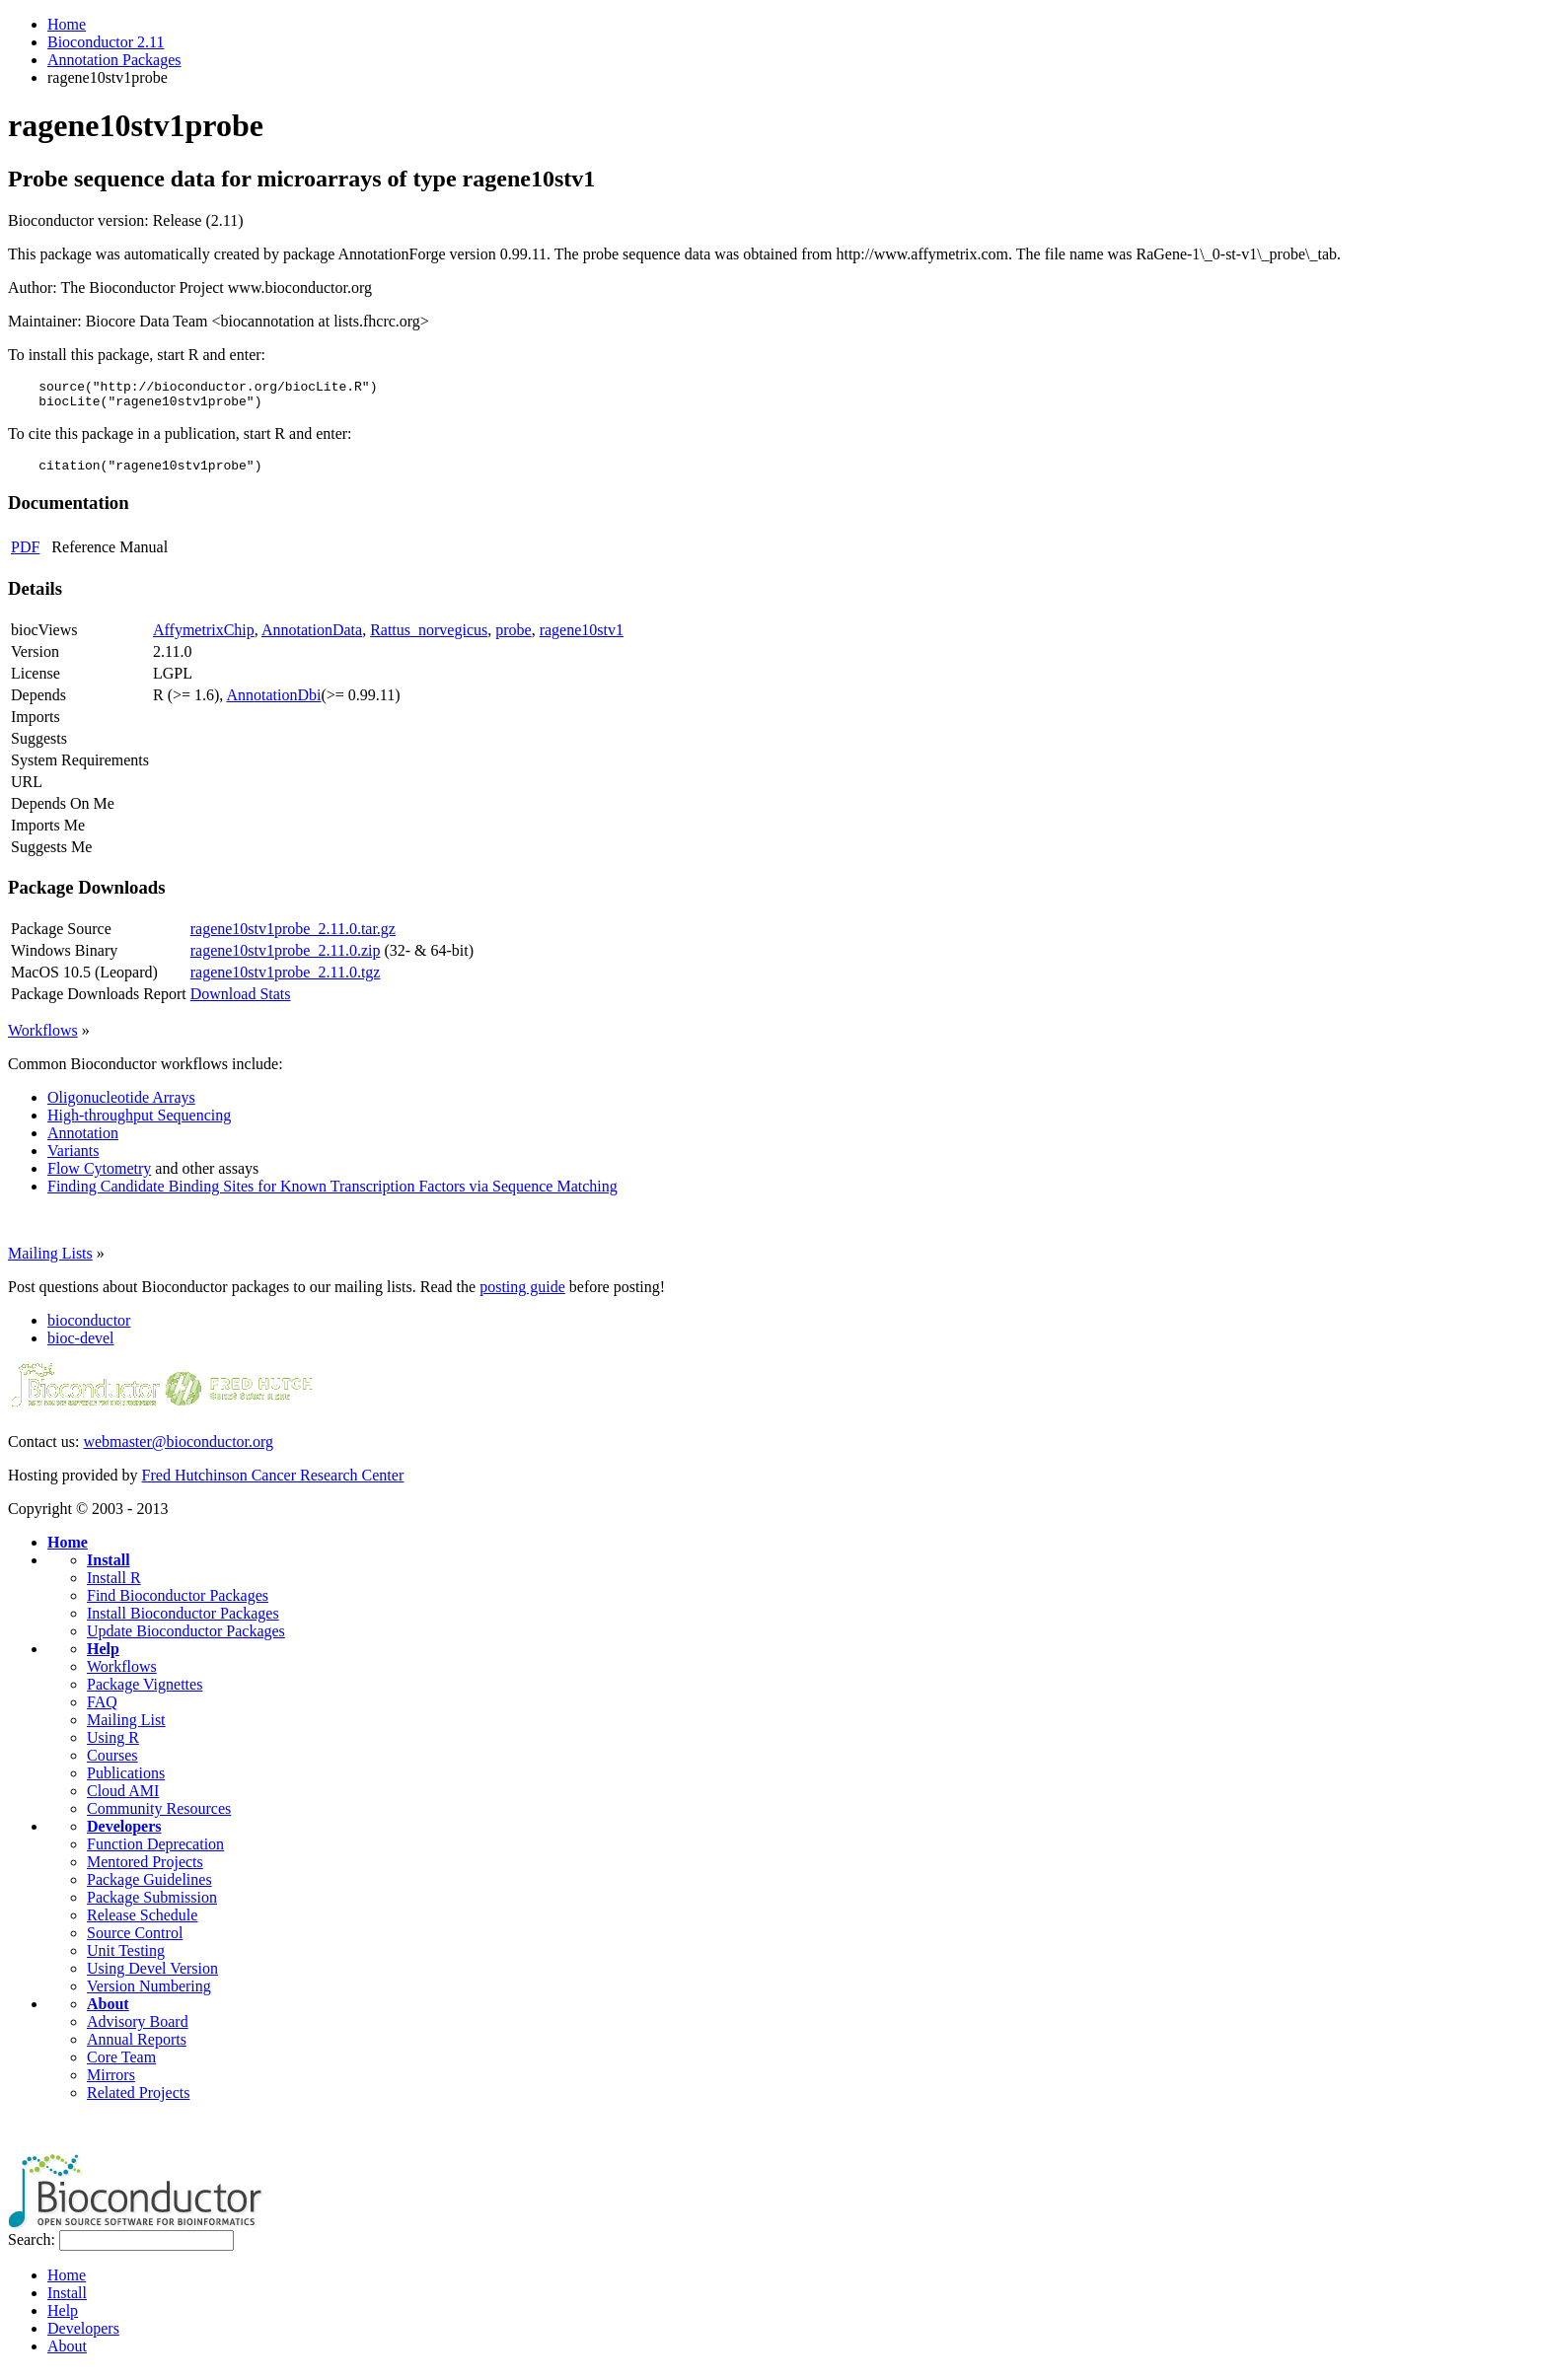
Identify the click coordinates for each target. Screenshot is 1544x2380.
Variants (73, 1159)
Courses (112, 1764)
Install (108, 1568)
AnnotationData (311, 638)
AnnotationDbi (273, 703)
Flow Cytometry (99, 1177)
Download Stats (240, 1002)
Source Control (135, 1941)
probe (513, 638)
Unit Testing (126, 1959)
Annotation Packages (114, 59)
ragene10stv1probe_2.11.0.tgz (285, 981)
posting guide (522, 1295)
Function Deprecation (155, 1852)
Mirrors (111, 2083)
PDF (25, 555)
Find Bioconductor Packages (177, 1604)
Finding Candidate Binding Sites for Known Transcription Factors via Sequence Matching (332, 1195)
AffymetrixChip (204, 638)
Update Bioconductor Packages (186, 1639)
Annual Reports (136, 2048)
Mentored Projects (145, 1870)
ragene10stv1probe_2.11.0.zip (285, 959)
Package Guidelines (149, 1888)
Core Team (121, 2065)
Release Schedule (142, 1923)
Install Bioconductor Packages (183, 1622)
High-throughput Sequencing (139, 1124)
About (108, 2012)
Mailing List (126, 1728)
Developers (124, 1835)
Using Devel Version (152, 1977)
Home (66, 24)
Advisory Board (137, 2030)
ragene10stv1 (582, 638)
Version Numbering (149, 1994)
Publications (126, 1781)
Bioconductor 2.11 (106, 42)
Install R (114, 1586)
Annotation (82, 1141)
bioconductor (88, 1329)
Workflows (43, 1039)
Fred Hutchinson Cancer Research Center (273, 1484)
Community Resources (159, 1817)
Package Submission (152, 1906)
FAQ (102, 1710)
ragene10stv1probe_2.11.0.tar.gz (293, 937)
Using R (113, 1746)
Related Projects (138, 2101)
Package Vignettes (144, 1693)
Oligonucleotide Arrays (121, 1106)
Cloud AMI (123, 1799)
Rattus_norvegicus (428, 638)
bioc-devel (80, 1346)
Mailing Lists (50, 1262)
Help (103, 1657)
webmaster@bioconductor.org (178, 1450)
